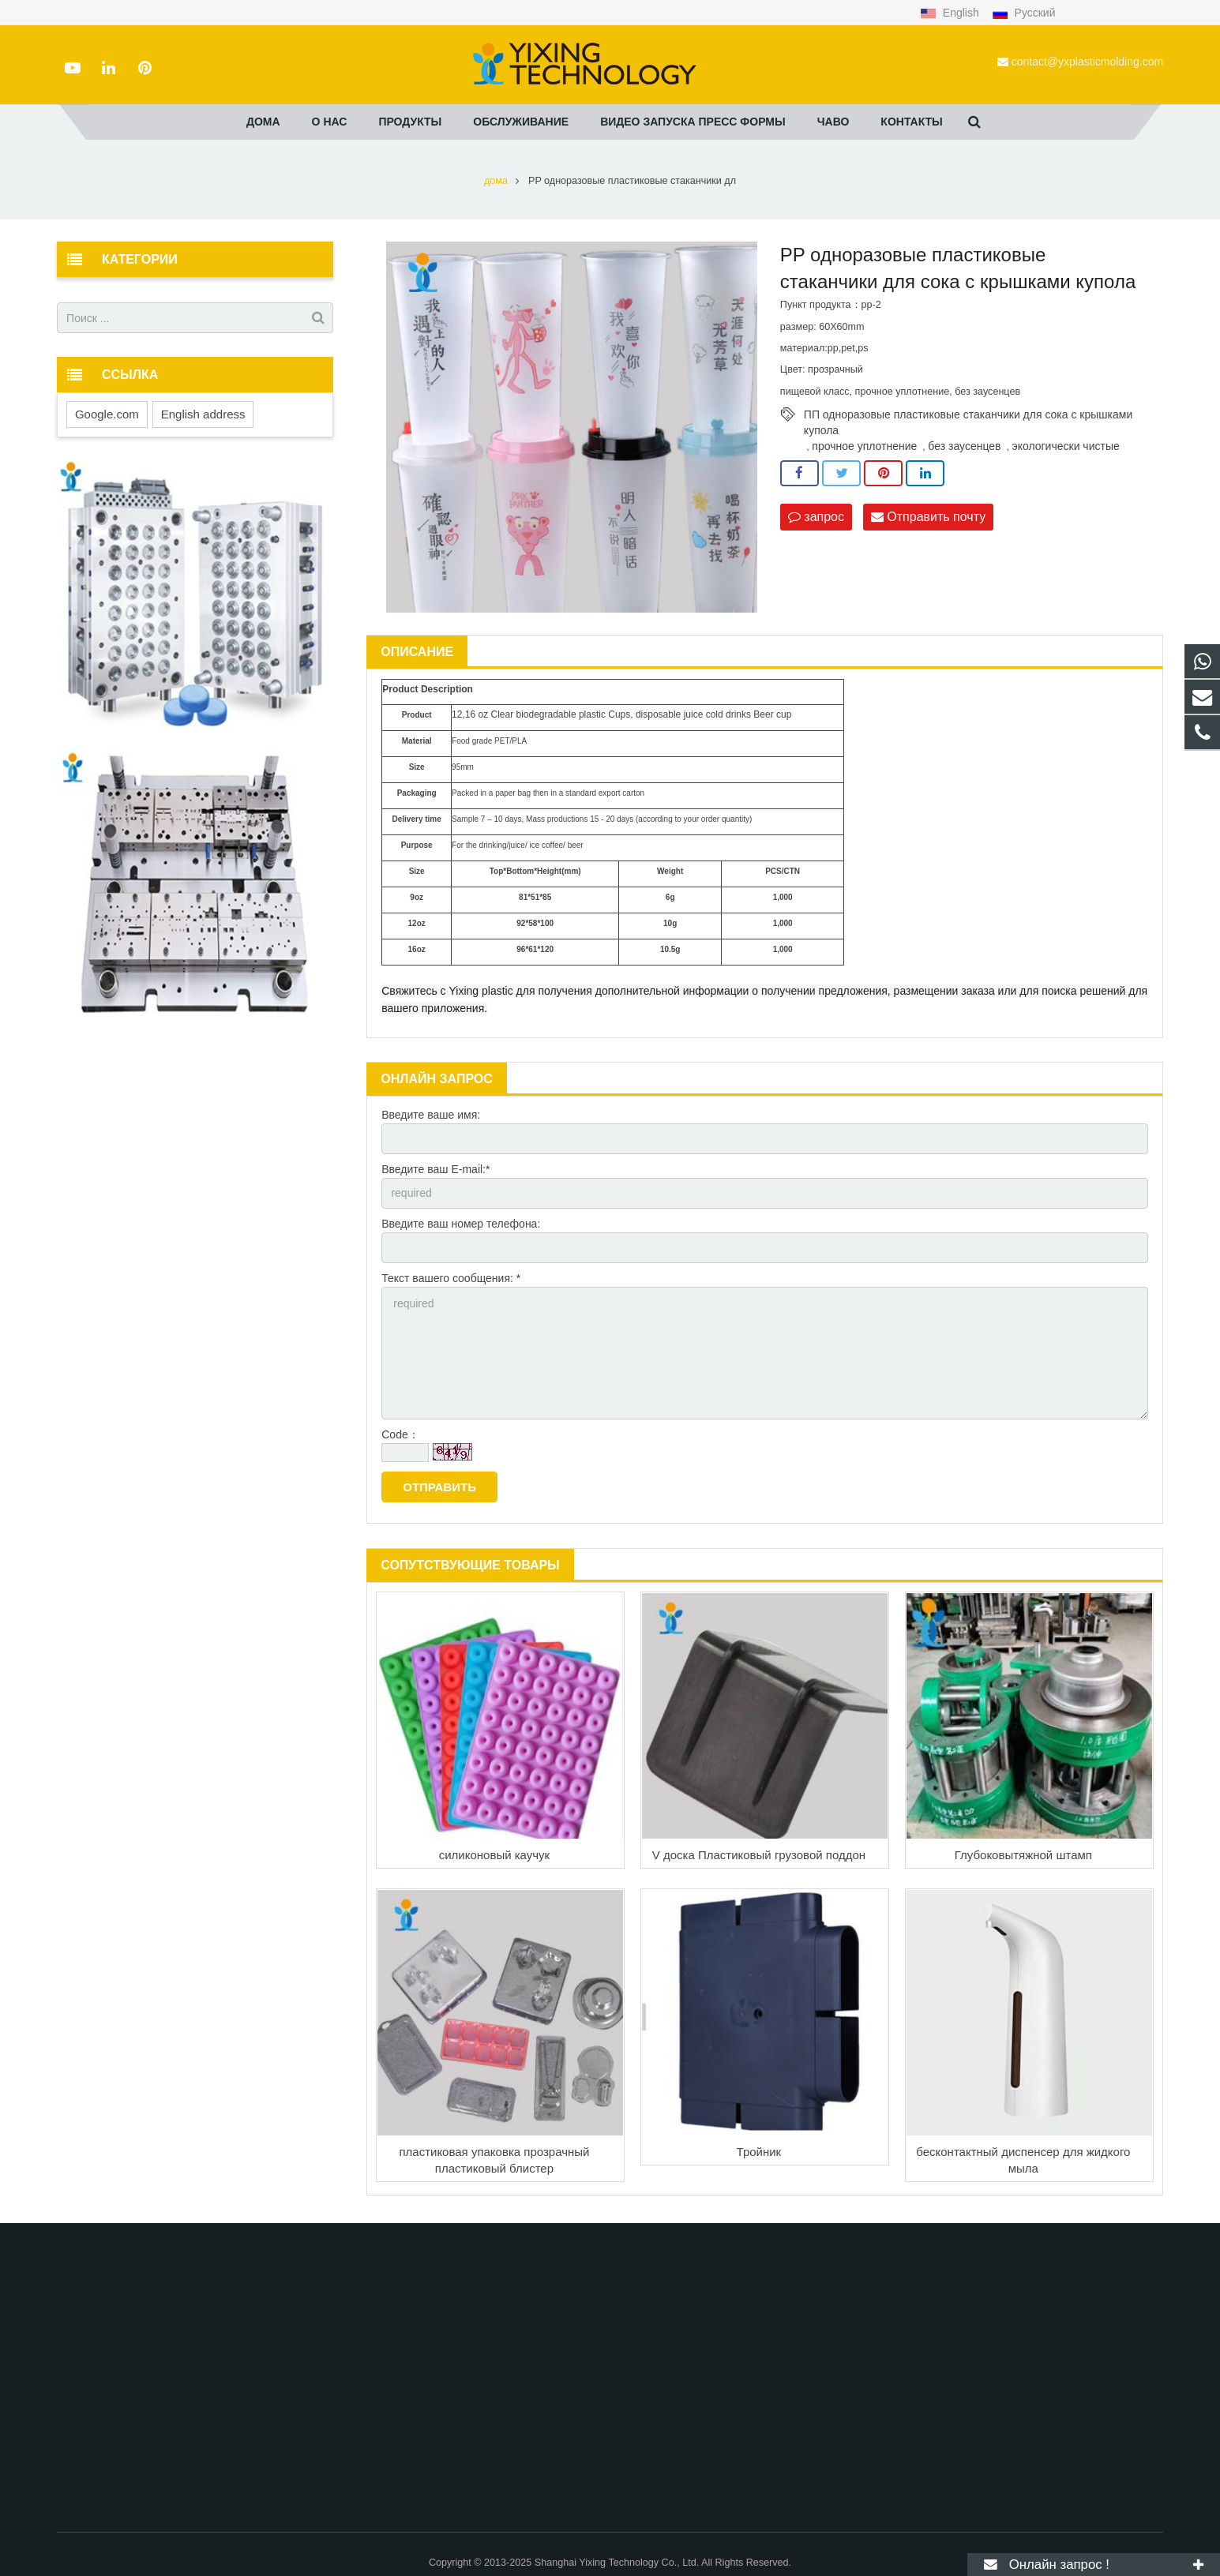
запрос (816, 516)
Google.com (107, 414)
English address (203, 414)
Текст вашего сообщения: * (450, 1278)
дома (496, 180)
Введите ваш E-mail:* (435, 1169)
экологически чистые (1066, 446)
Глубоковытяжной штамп (1023, 1855)
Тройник (759, 2151)
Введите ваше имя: (430, 1114)
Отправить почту (928, 516)
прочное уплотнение (864, 446)
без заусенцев (964, 446)
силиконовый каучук (494, 1855)
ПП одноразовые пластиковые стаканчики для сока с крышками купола (968, 415)
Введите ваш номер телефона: (460, 1223)
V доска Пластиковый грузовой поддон (758, 1855)
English (951, 12)
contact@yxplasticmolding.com (1087, 61)
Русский (1024, 12)
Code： (400, 1434)
